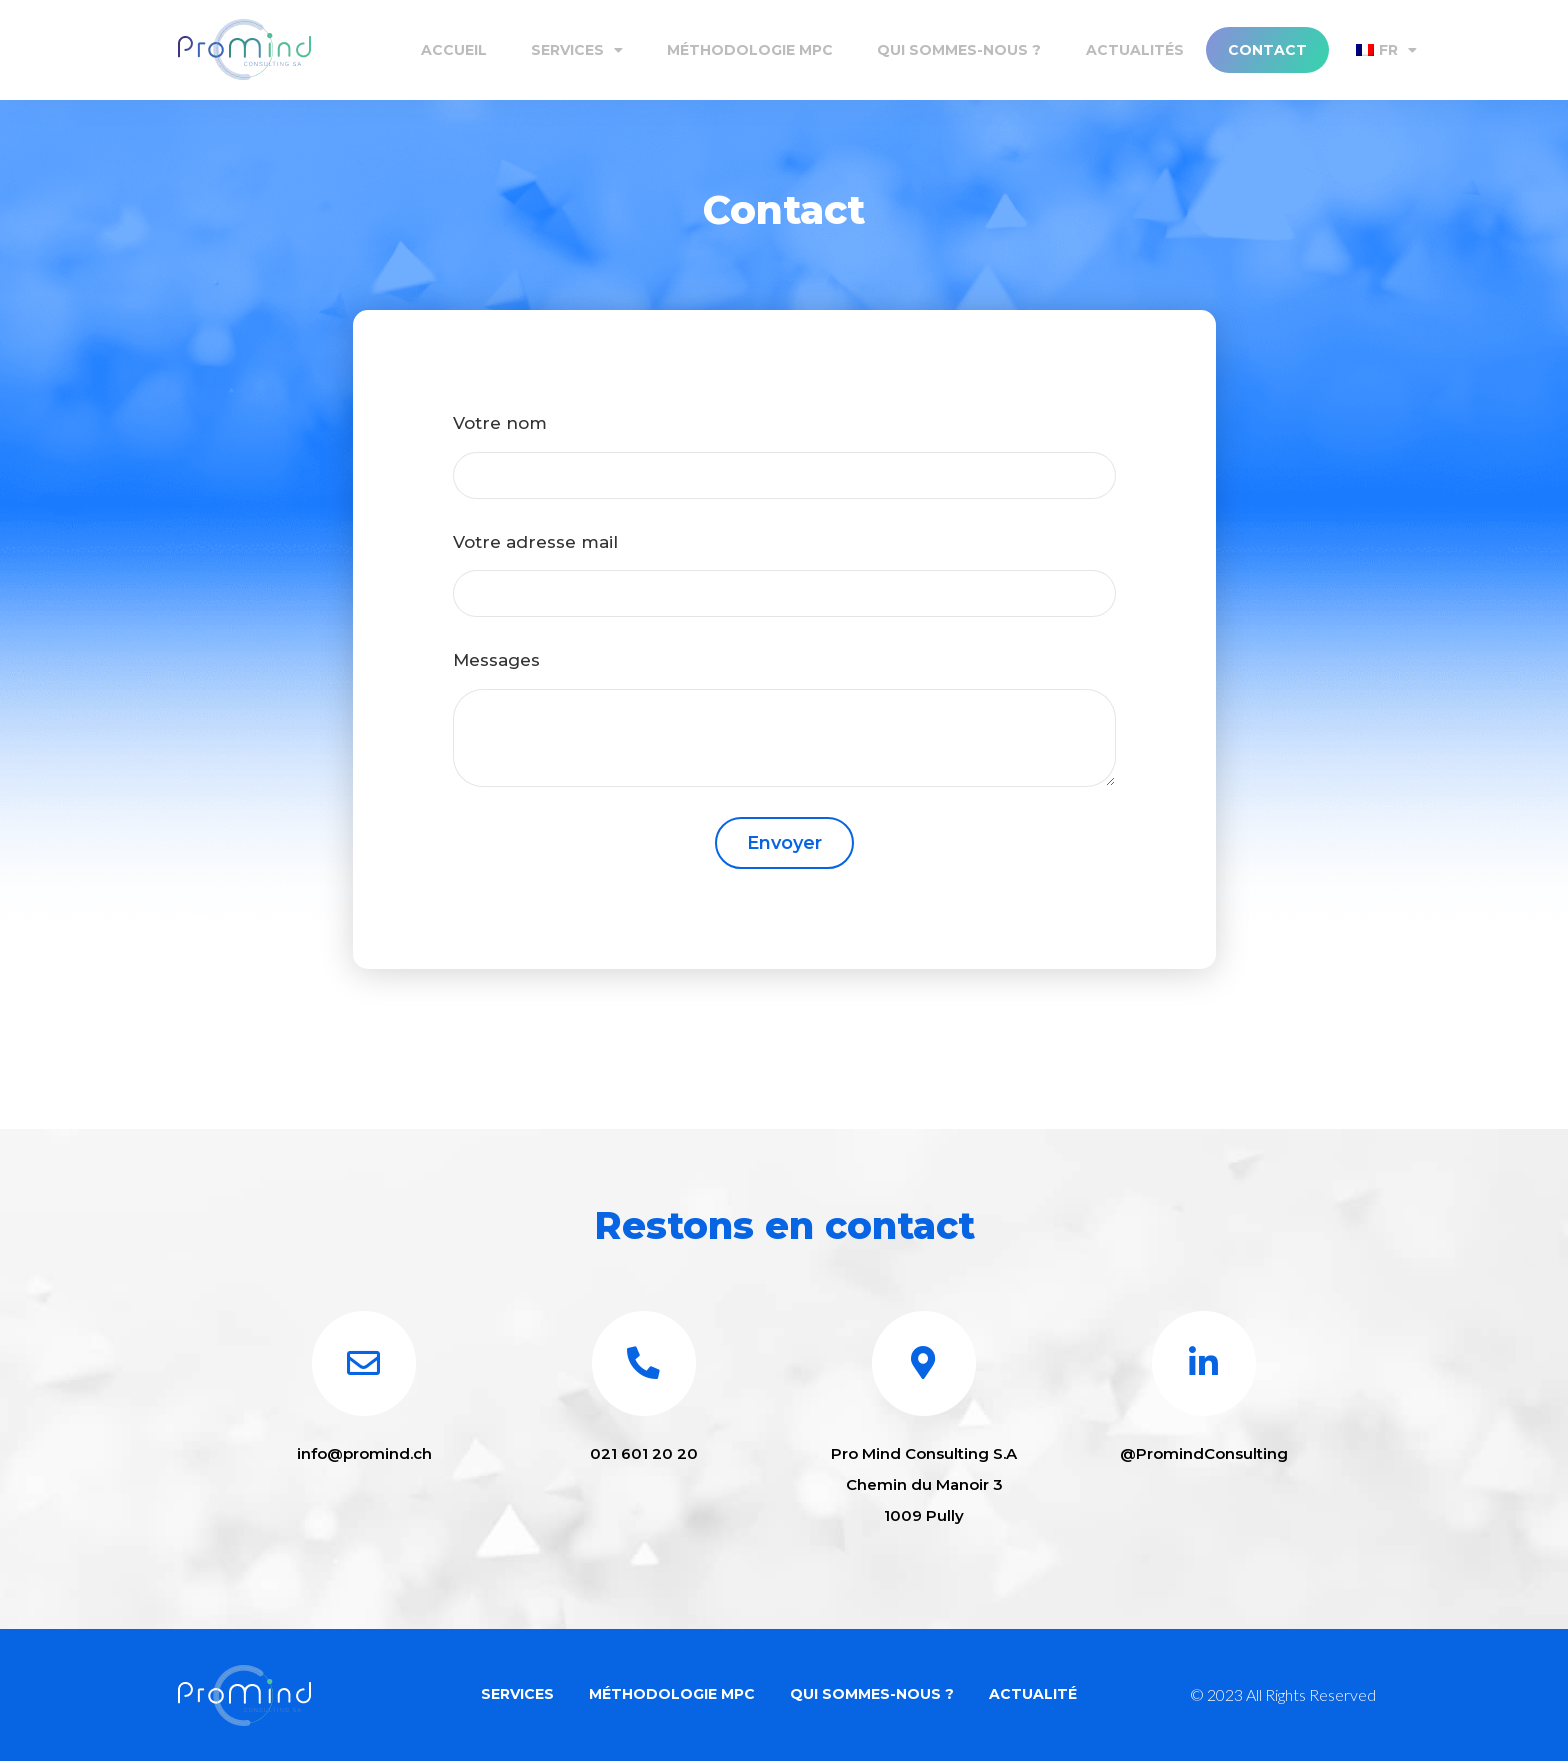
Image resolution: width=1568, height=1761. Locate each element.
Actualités (1135, 50)
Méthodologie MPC (750, 50)
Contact (1267, 50)
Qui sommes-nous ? (959, 50)
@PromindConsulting (1204, 1458)
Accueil (454, 50)
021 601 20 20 (644, 1458)
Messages (496, 660)
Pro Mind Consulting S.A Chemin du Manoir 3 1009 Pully (924, 1489)
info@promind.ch (364, 1458)
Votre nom (500, 423)
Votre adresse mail (535, 542)
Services (577, 50)
